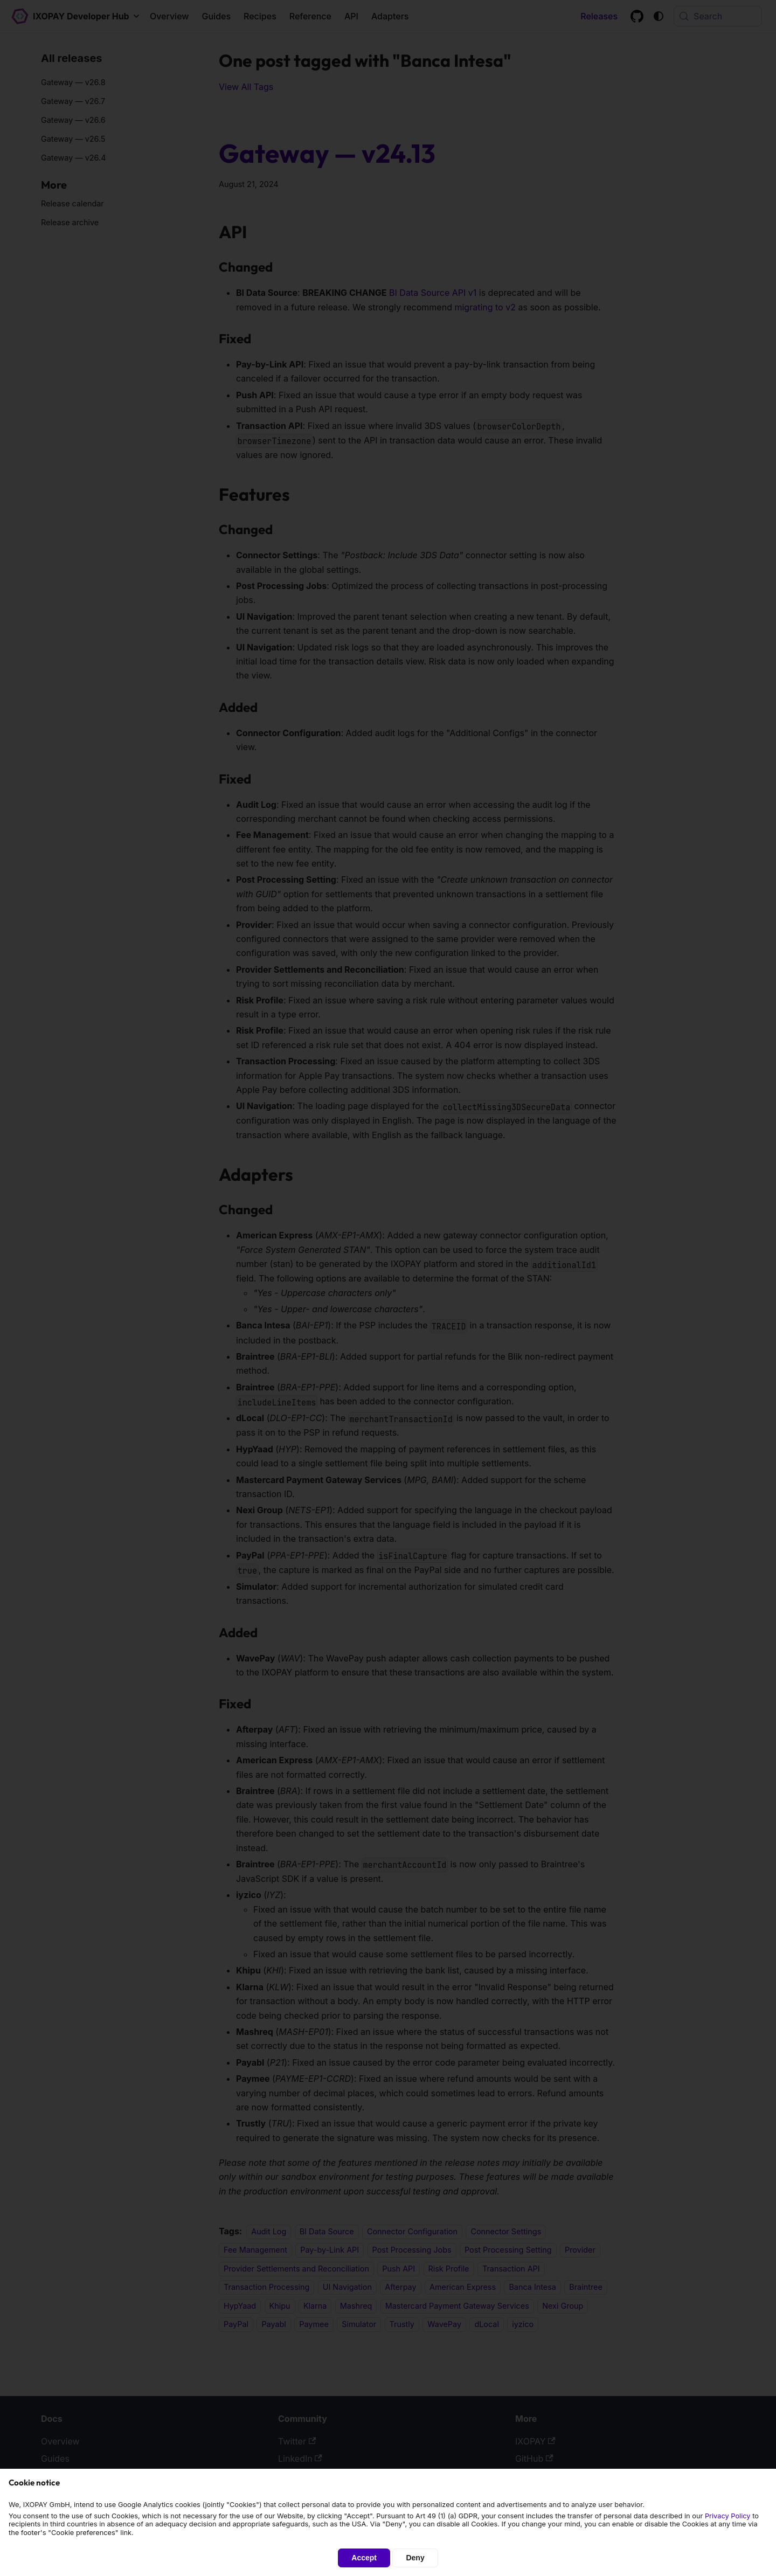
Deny (415, 2557)
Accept (364, 2557)
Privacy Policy (728, 2516)
